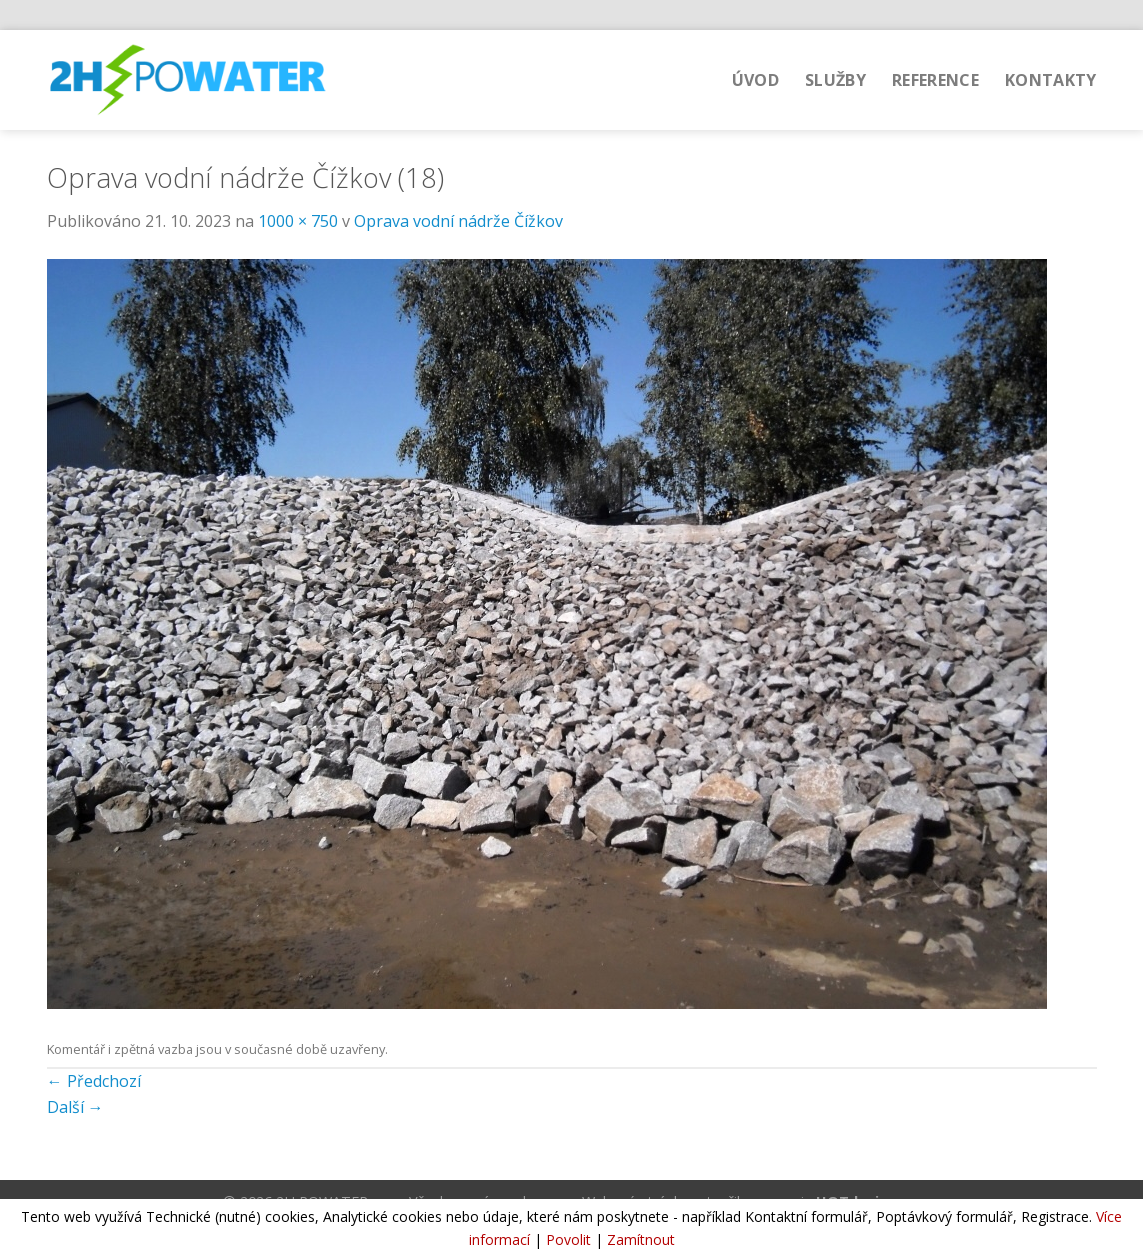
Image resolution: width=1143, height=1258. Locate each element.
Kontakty (1051, 80)
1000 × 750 (298, 221)
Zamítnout (641, 1239)
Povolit (568, 1239)
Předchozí (94, 1081)
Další (75, 1107)
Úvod (755, 80)
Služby (835, 80)
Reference (935, 80)
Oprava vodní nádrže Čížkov (458, 221)
